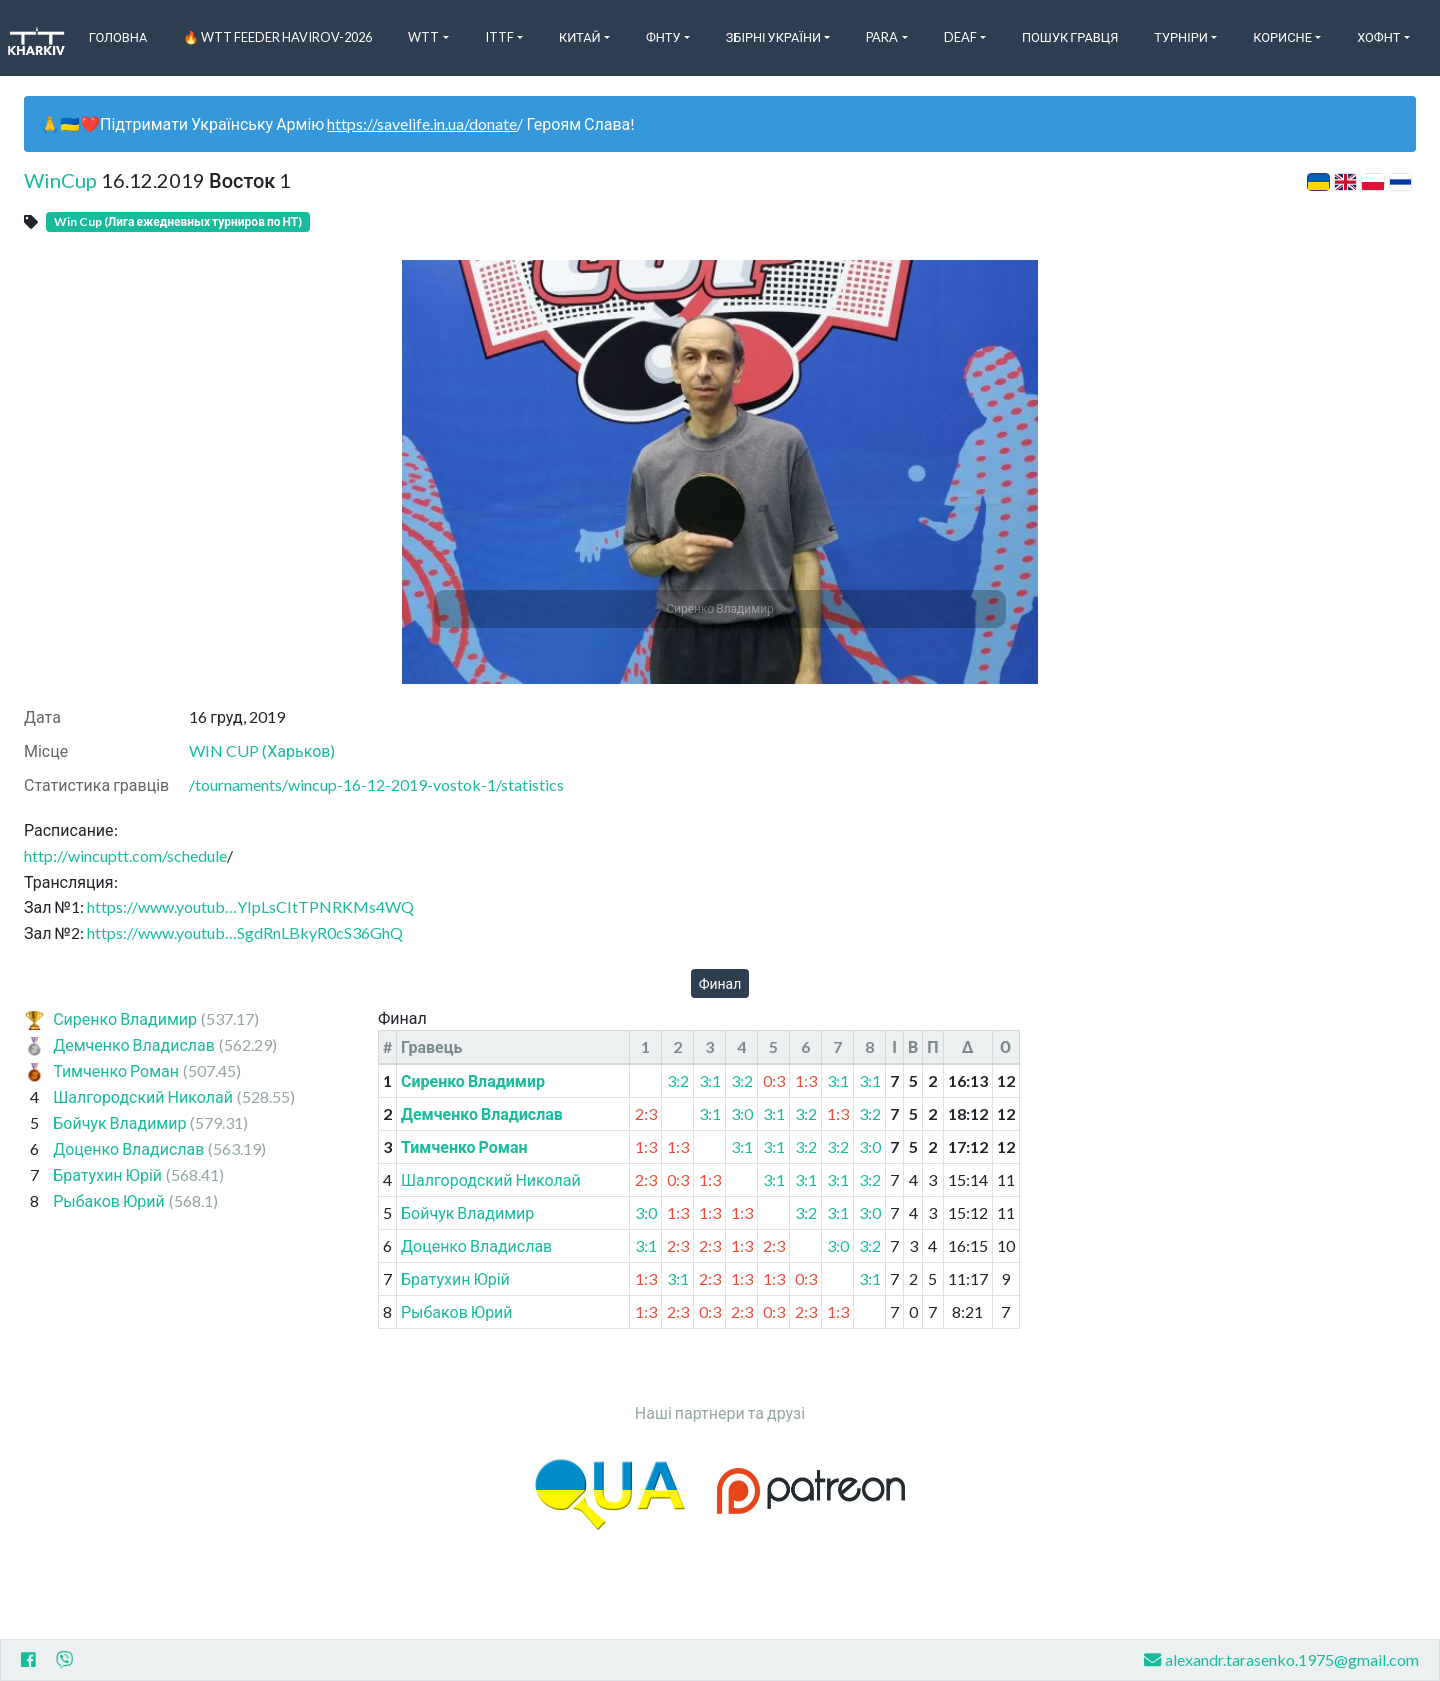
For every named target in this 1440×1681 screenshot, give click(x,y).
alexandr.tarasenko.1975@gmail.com (1281, 1659)
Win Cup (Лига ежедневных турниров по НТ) (178, 221)
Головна (118, 37)
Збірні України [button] (773, 37)
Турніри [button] (1181, 37)
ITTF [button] (499, 37)
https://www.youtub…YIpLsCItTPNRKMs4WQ (250, 906)
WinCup (60, 180)
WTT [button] (423, 37)
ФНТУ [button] (663, 37)
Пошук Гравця (1070, 37)
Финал (720, 983)
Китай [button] (580, 37)
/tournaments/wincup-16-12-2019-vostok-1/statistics (376, 784)
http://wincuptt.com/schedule (125, 855)
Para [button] (882, 37)
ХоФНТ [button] (1378, 37)
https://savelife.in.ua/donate (422, 123)
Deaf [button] (960, 37)
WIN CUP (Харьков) (262, 750)
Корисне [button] (1282, 37)
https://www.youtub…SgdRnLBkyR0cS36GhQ (245, 932)
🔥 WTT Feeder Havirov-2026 (277, 37)
